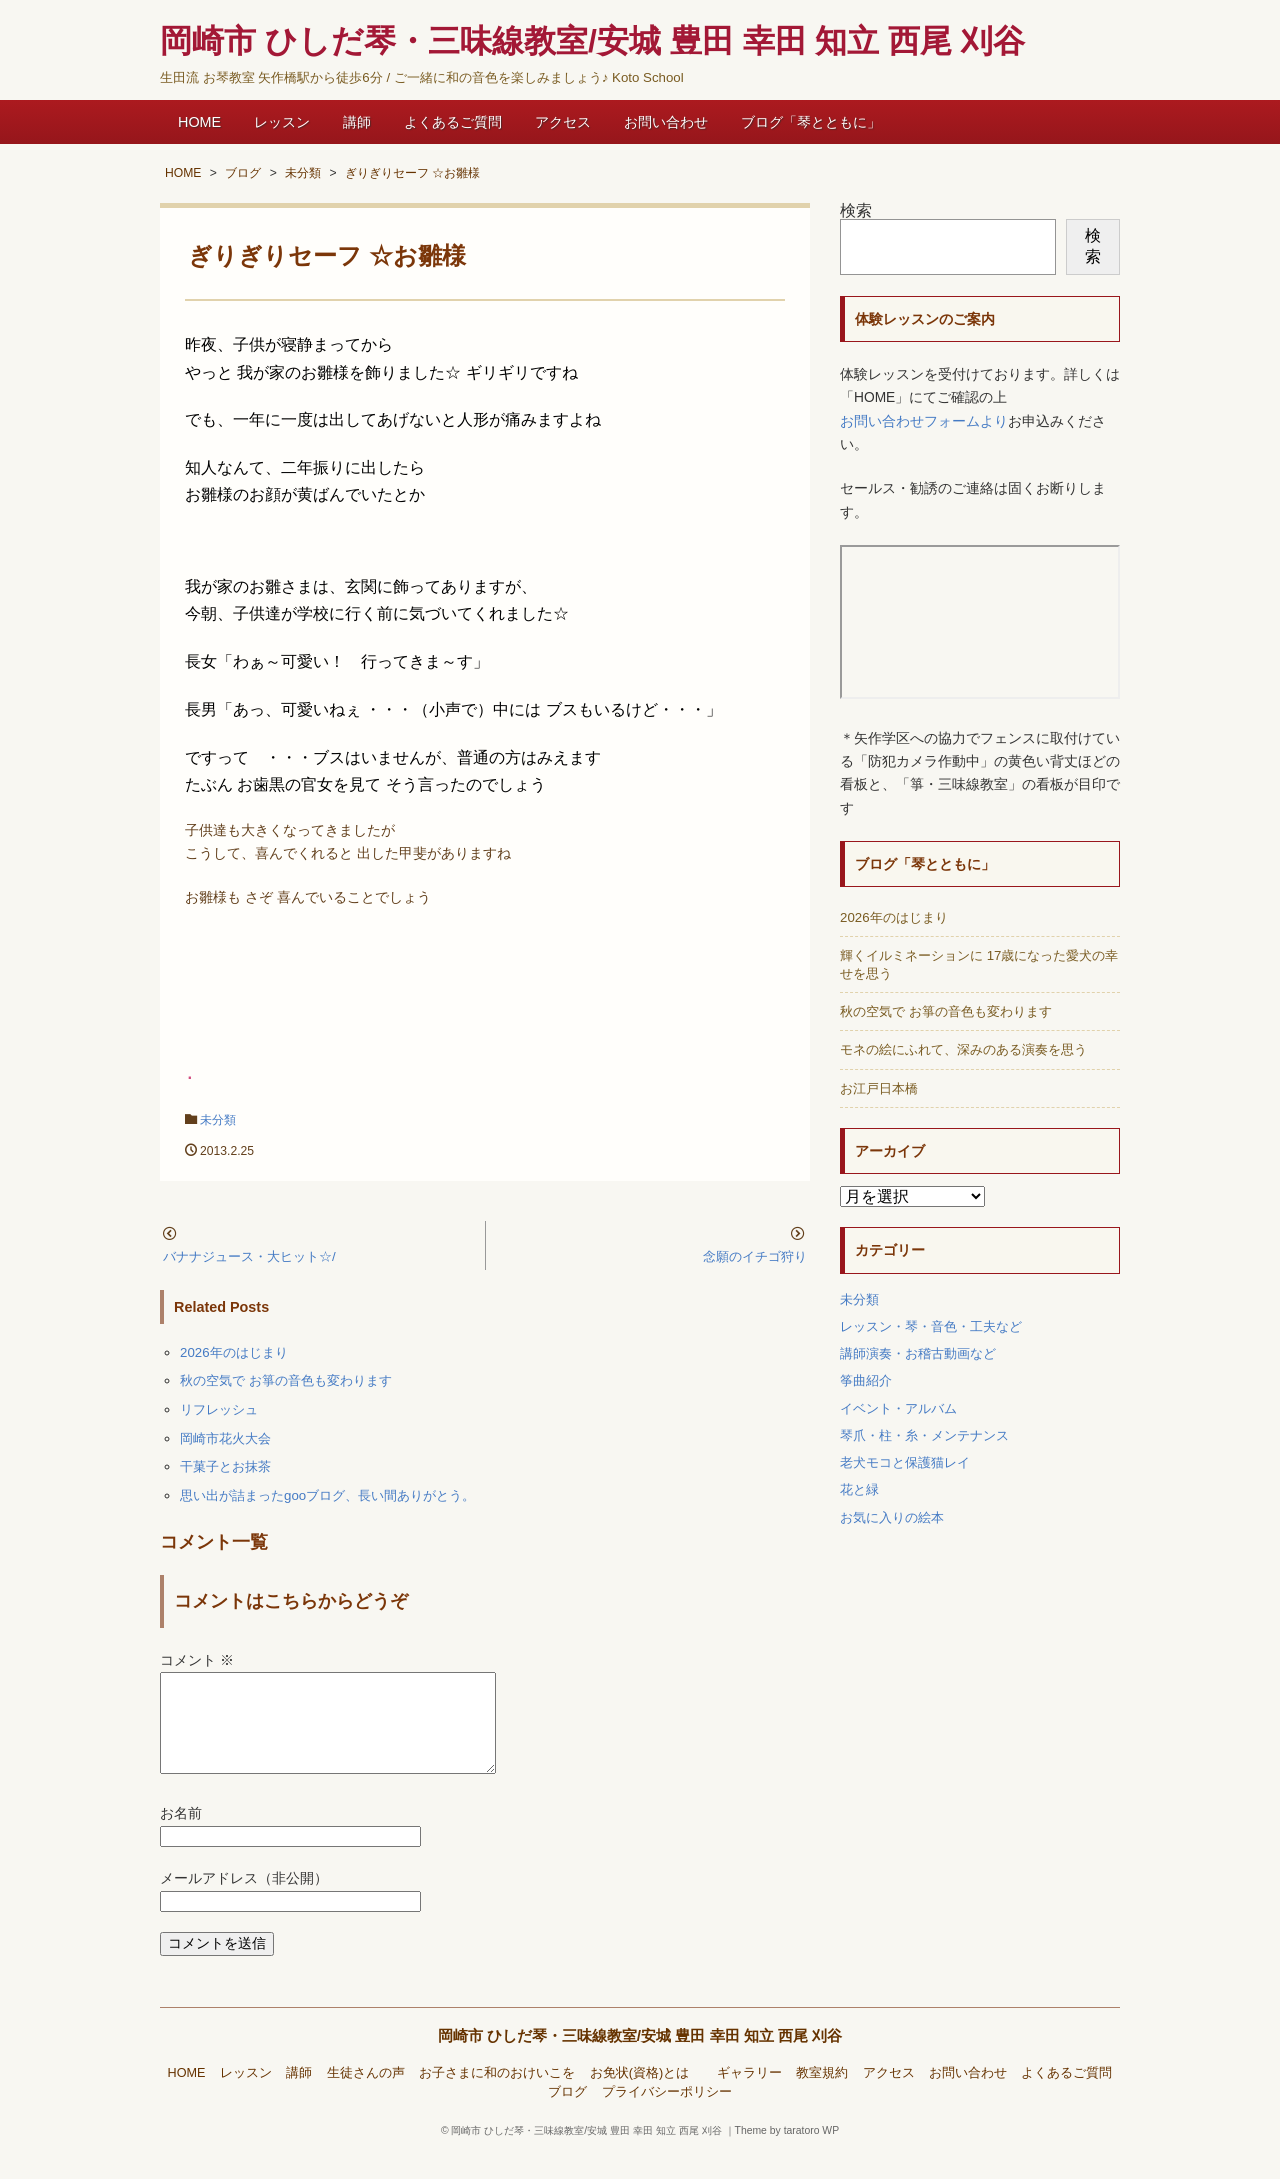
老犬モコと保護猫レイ (905, 1462)
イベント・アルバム (898, 1408)
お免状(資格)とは (646, 2097)
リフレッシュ (219, 1409)
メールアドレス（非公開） (244, 1902)
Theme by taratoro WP (787, 2154)
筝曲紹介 (866, 1380)
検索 (856, 210)
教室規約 (822, 2097)
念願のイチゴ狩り (755, 1256)
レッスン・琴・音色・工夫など (931, 1326)
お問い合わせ (666, 122)
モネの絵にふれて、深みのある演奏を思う (963, 1049)
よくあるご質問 (453, 122)
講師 (357, 122)
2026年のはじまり (234, 1352)
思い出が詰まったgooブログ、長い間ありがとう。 (327, 1495)
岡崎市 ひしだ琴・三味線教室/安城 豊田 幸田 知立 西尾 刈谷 (640, 2059)
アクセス (563, 122)
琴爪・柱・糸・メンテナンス (924, 1435)
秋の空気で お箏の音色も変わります (286, 1380)
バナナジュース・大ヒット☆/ (249, 1256)
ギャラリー (749, 2097)
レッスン (282, 122)
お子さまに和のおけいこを (497, 2097)
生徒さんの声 (366, 2097)
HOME (199, 122)
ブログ (567, 2116)
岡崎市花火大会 (225, 1438)
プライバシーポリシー (667, 2116)
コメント (197, 1660)
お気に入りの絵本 (892, 1517)
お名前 (181, 1837)
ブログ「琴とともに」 (811, 122)
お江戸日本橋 (879, 1088)
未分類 (218, 1120)
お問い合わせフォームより (924, 421)
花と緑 (859, 1489)
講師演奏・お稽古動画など (918, 1353)
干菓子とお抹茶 (225, 1466)
